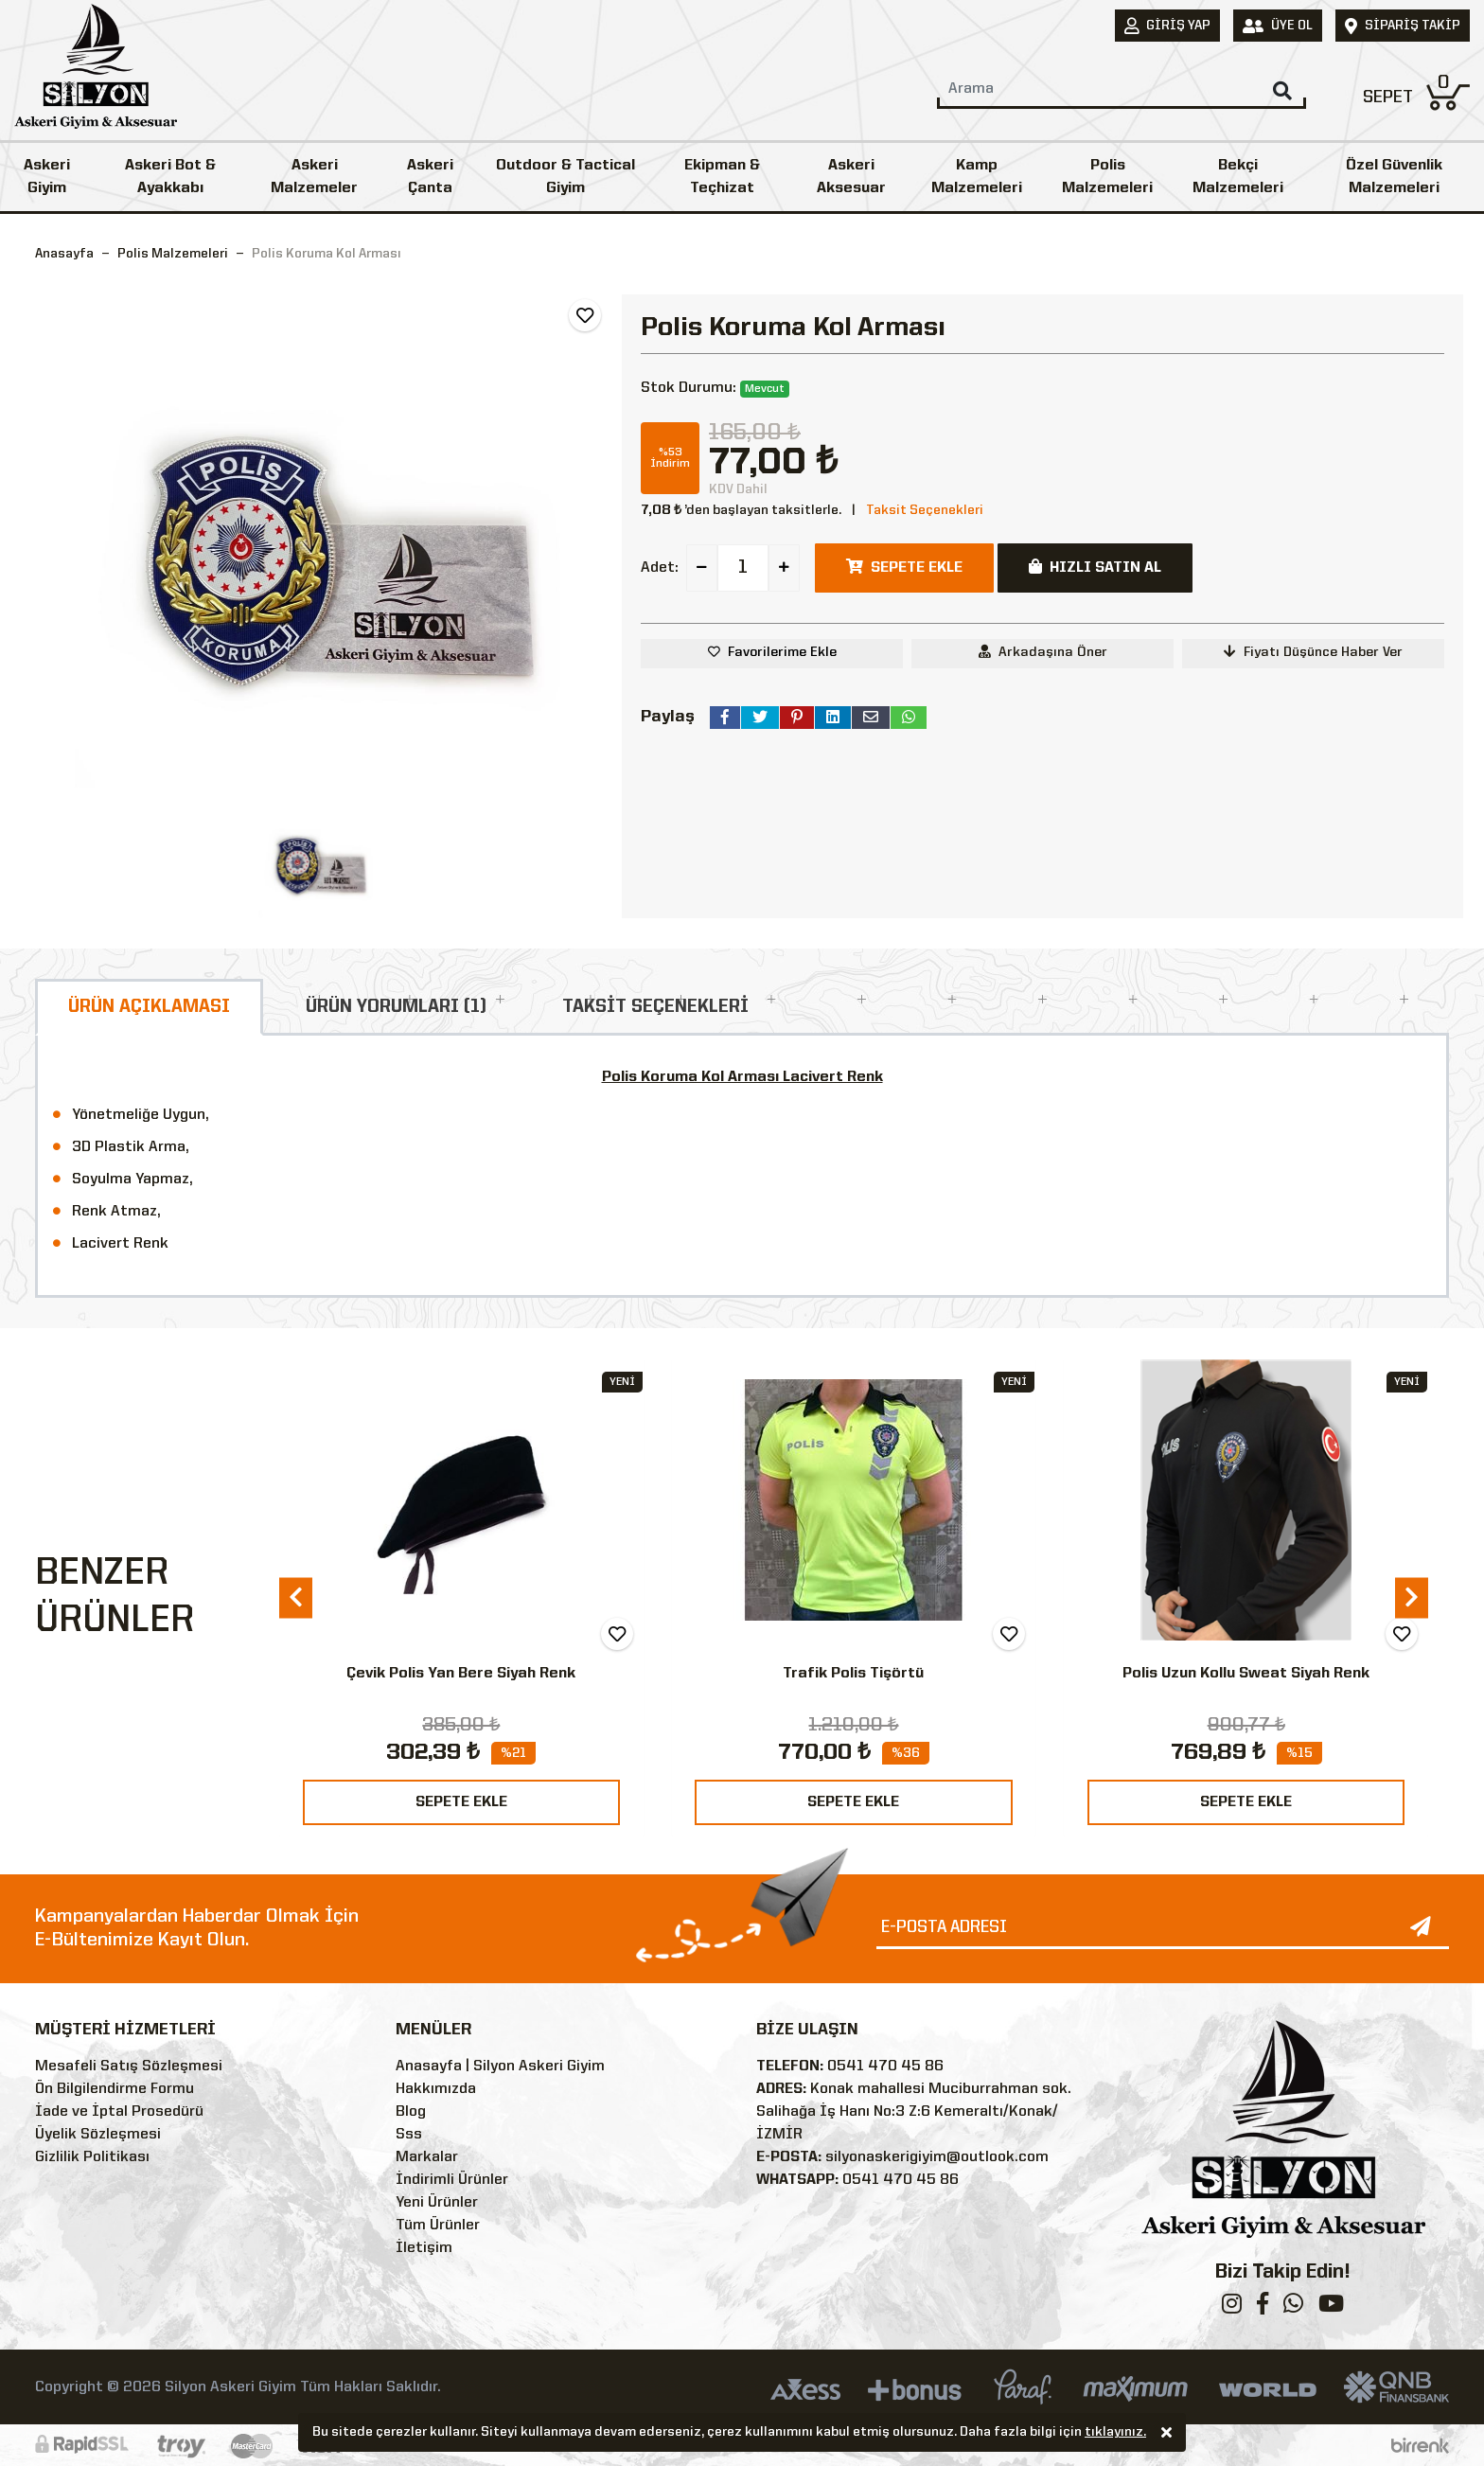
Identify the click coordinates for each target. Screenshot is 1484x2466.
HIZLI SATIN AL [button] (1095, 567)
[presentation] (295, 1597)
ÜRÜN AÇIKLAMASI (149, 1007)
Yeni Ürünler (437, 2202)
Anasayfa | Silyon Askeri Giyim (500, 2066)
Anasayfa (64, 253)
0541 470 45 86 (885, 2066)
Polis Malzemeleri (1107, 177)
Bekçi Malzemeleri (1237, 177)
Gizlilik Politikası (92, 2157)
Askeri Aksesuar (851, 177)
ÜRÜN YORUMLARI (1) (396, 1007)
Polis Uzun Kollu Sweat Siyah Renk (1245, 1673)
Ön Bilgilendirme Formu (114, 2089)
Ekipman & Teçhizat (722, 177)
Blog (411, 2112)
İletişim (424, 2248)
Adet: (660, 568)
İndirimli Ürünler (452, 2180)
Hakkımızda (436, 2089)
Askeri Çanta (430, 177)
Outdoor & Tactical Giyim (565, 177)
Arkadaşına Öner (1043, 652)
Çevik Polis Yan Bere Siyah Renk (460, 1673)
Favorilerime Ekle (782, 652)
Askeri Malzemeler (314, 177)
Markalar (427, 2157)
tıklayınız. (1115, 2434)
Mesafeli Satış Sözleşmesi (128, 2066)
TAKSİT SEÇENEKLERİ (655, 1007)
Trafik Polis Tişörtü (853, 1673)
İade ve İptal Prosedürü (119, 2112)
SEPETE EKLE (461, 1802)
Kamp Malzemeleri (976, 177)
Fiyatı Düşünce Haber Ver (1313, 652)
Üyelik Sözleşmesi (98, 2134)
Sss (409, 2134)
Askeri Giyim (47, 177)
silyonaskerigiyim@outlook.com (937, 2157)
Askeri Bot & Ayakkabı (170, 177)
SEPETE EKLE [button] (904, 567)
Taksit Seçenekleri (924, 510)
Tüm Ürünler (438, 2225)
